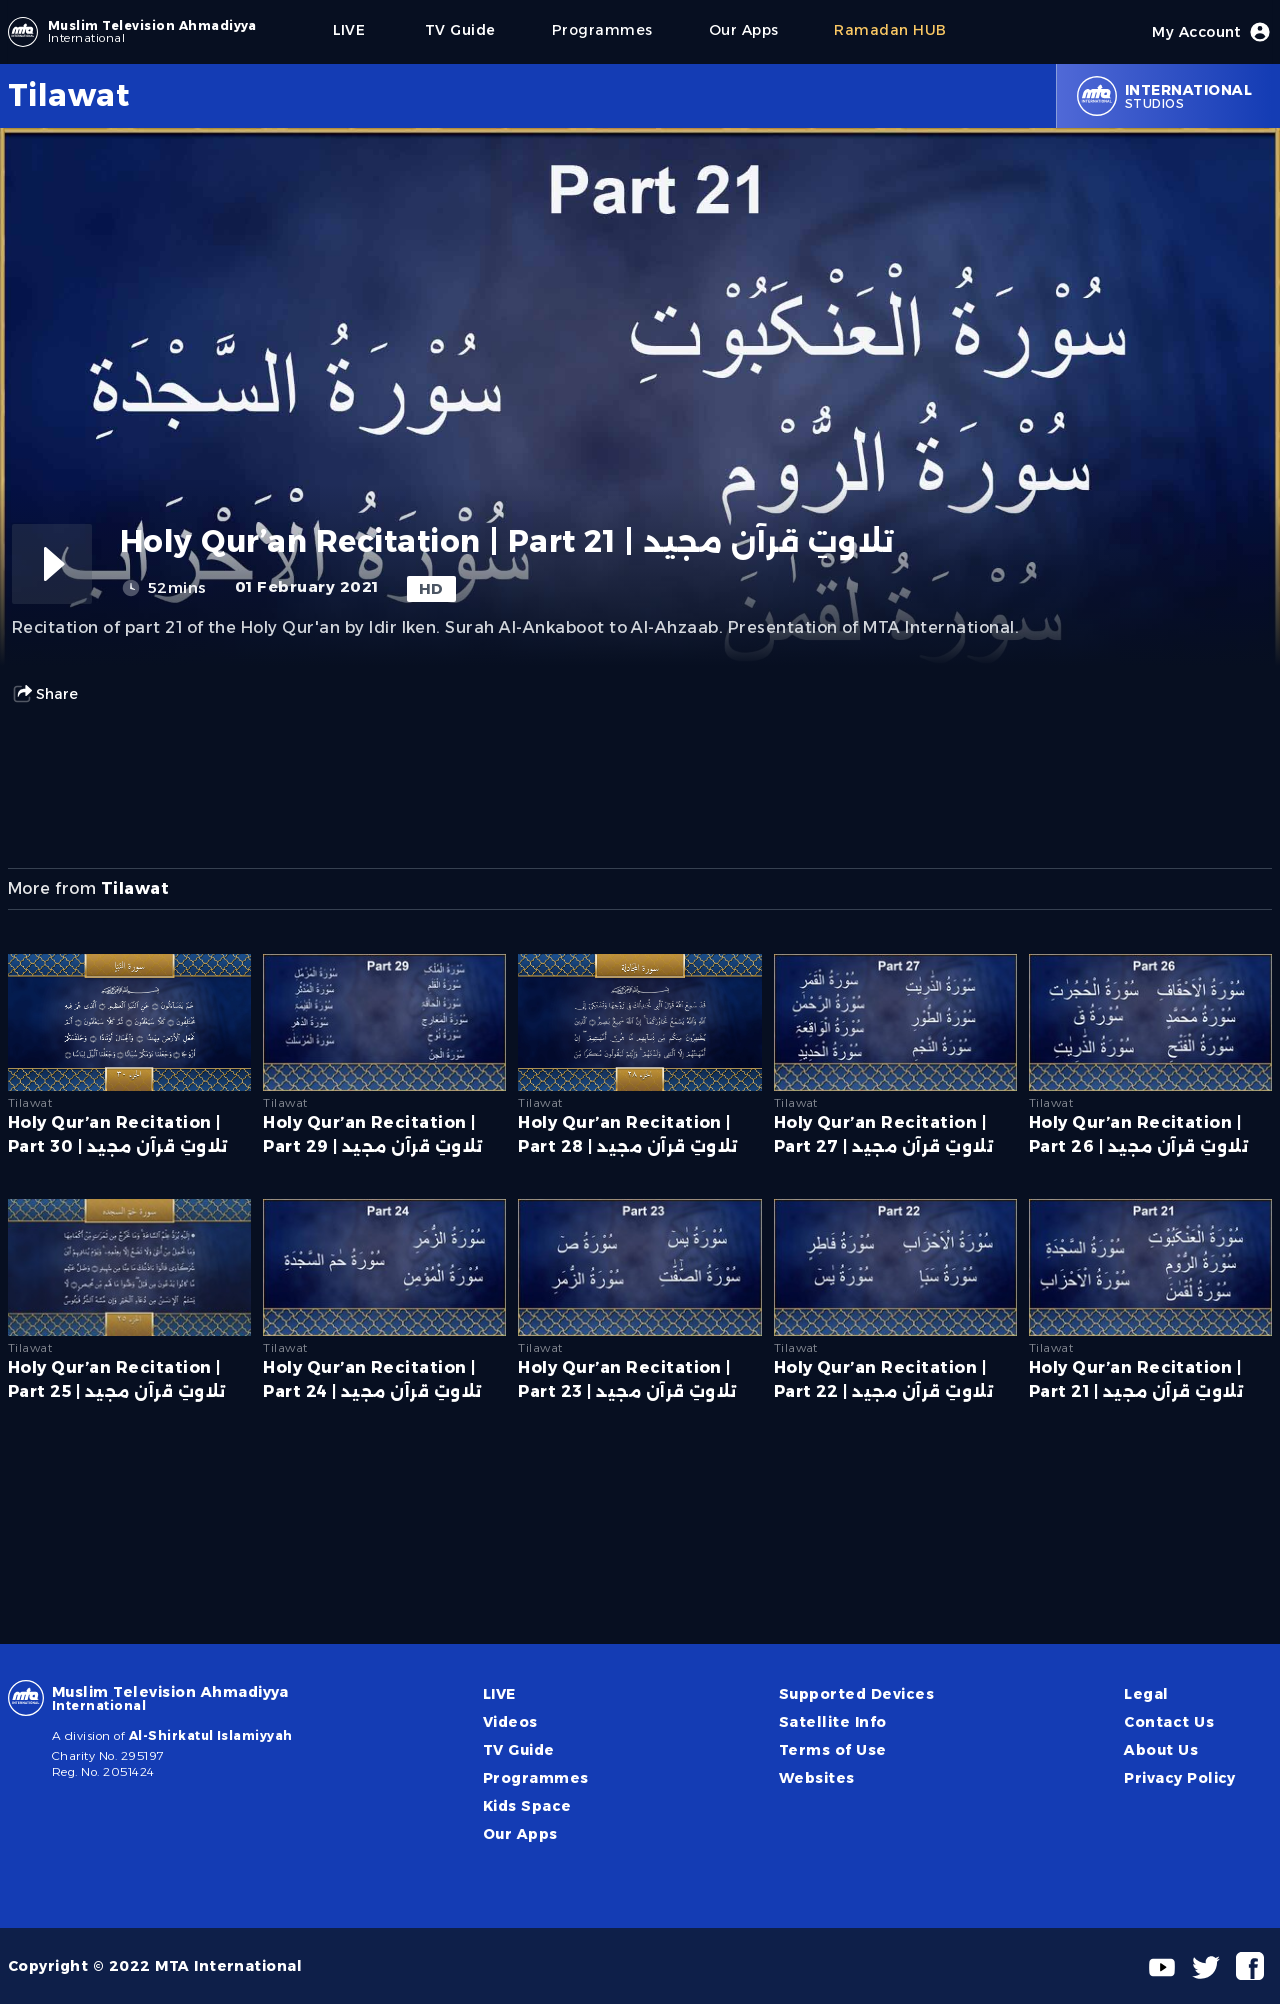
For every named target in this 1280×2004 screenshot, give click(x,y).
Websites (817, 1778)
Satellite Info (833, 1722)
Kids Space (527, 1806)
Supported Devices (856, 1694)
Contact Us (1169, 1722)
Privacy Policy (1180, 1778)
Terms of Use (833, 1750)
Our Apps (520, 1834)
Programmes (536, 1778)
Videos (510, 1722)
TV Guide (519, 1750)
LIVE (499, 1694)
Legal (1146, 1694)
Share (45, 694)
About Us (1161, 1750)
